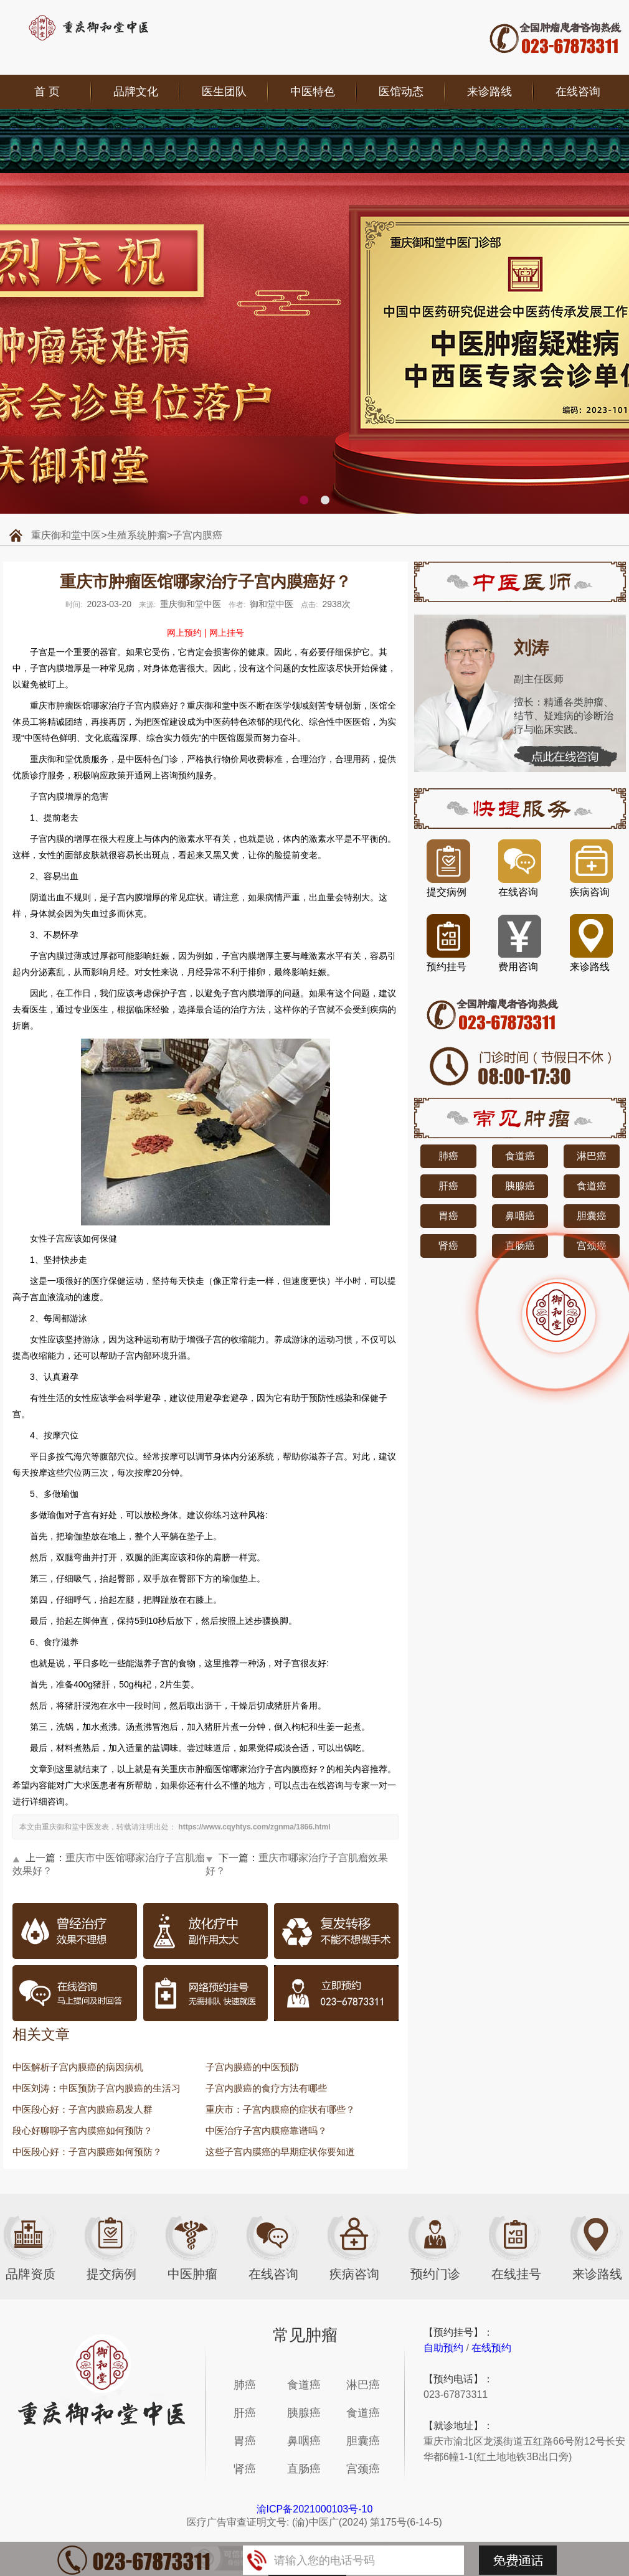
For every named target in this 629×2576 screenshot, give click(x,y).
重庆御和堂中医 (66, 535)
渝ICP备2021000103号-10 (315, 2509)
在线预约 (491, 2347)
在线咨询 (578, 91)
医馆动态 (401, 91)
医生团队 (224, 91)
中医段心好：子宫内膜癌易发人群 (82, 2109)
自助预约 (443, 2347)
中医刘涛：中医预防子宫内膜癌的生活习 (96, 2088)
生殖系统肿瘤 (137, 535)
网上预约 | (187, 633)
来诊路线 (489, 91)
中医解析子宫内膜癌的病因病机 (77, 2067)
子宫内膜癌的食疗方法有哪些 (266, 2088)
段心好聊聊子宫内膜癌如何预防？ (82, 2130)
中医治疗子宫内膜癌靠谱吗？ (266, 2130)
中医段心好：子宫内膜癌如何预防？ (87, 2151)
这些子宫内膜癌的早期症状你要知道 (280, 2151)
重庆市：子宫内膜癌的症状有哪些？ (280, 2109)
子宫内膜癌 (197, 535)
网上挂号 (226, 633)
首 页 (47, 91)
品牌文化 (135, 91)
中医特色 (312, 91)
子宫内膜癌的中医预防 (252, 2067)
